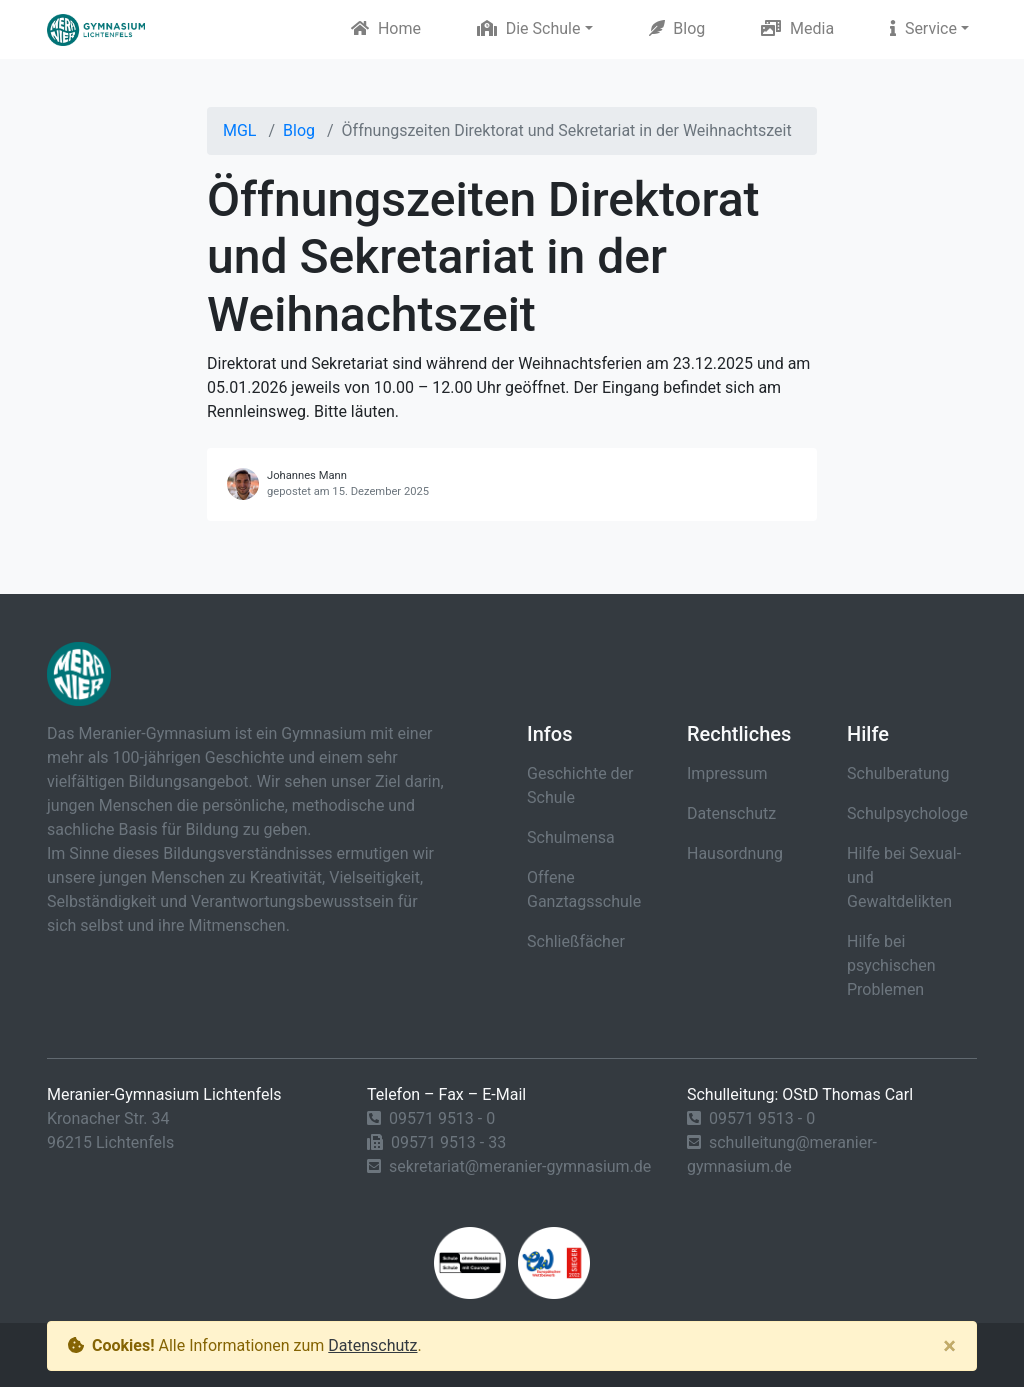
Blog (677, 28)
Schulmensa (571, 837)
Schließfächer (576, 941)
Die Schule (529, 28)
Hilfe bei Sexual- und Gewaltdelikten (904, 877)
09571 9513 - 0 (442, 1118)
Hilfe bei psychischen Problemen (891, 965)
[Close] (949, 1346)
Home (386, 28)
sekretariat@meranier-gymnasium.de (520, 1166)
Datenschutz (731, 813)
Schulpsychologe (907, 813)
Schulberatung (898, 773)
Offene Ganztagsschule (584, 889)
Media (797, 28)
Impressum (727, 773)
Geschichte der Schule (580, 785)
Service (923, 28)
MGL (239, 130)
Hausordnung (735, 853)
